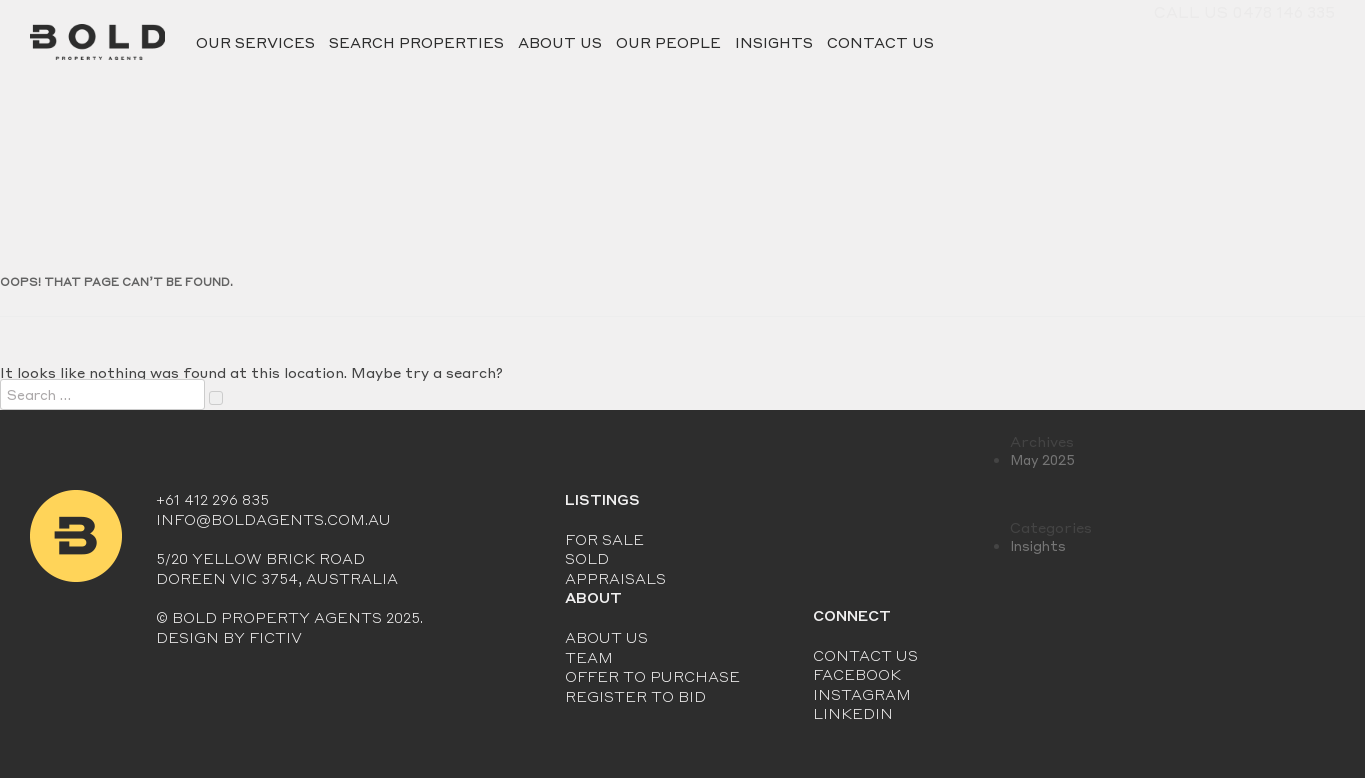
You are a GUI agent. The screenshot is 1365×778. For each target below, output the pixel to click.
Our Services (255, 42)
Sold (587, 558)
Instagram (862, 694)
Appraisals (615, 578)
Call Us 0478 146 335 (1244, 42)
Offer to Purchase (652, 676)
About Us (560, 42)
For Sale (604, 539)
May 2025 (1042, 459)
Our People (668, 42)
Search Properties (416, 42)
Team (589, 657)
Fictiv (275, 637)
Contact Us (880, 42)
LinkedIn (853, 713)
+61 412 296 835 (212, 499)
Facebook (857, 674)
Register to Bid (635, 696)
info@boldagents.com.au (273, 519)
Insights (774, 42)
